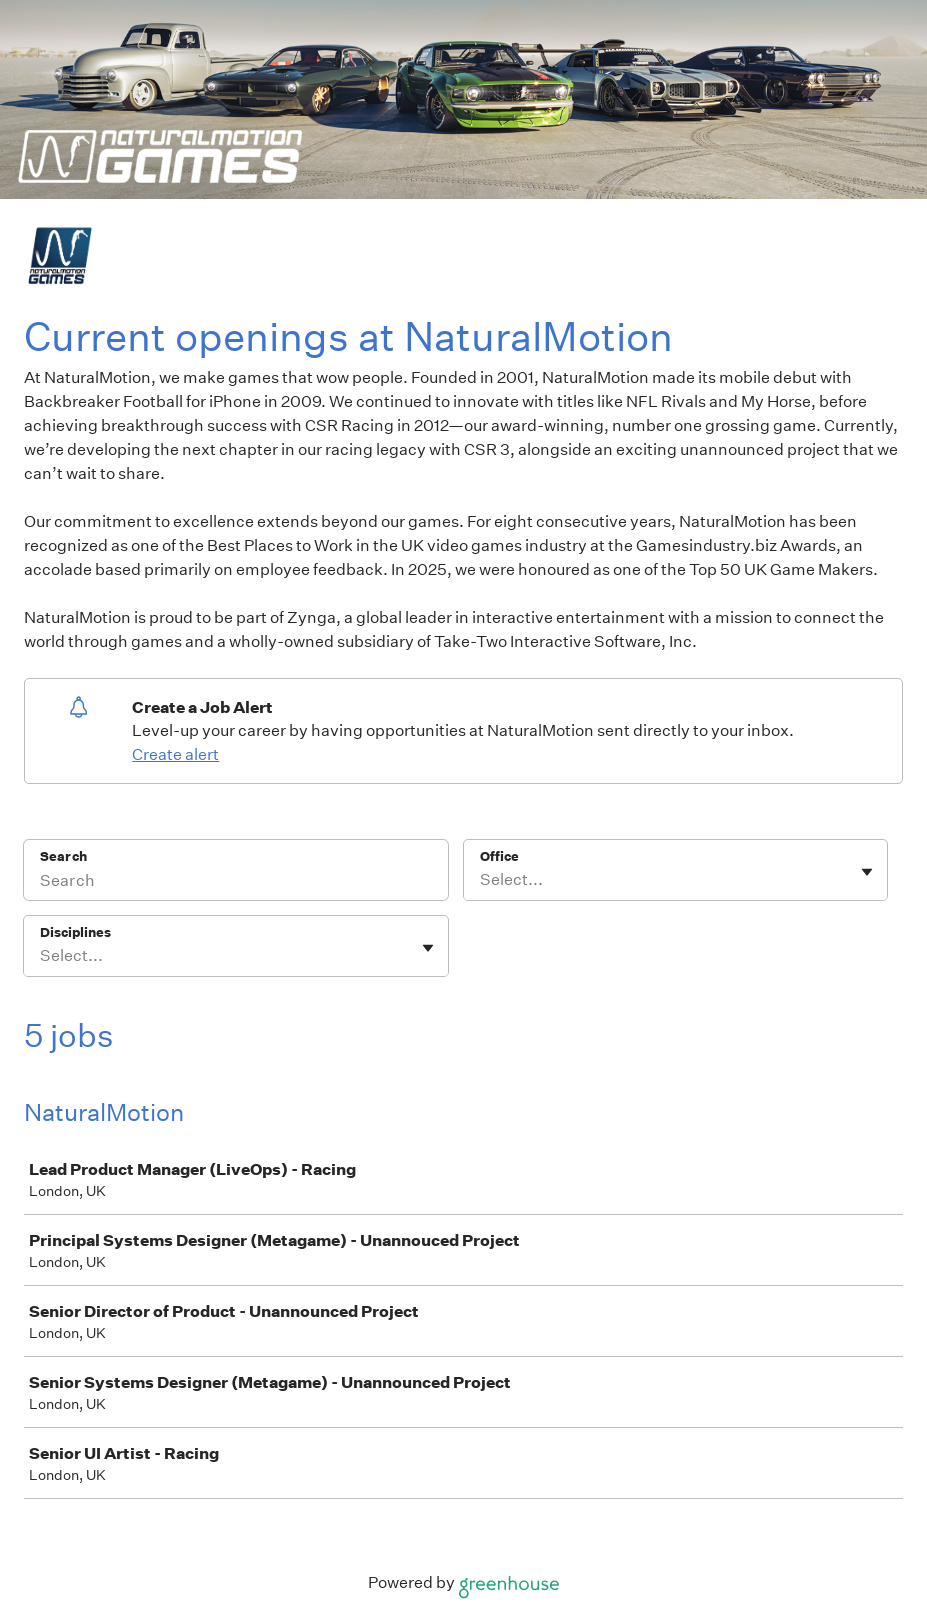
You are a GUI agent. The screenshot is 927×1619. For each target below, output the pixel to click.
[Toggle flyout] (867, 872)
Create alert (175, 754)
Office (499, 856)
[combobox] (481, 880)
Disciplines (75, 932)
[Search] (236, 883)
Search (63, 856)
